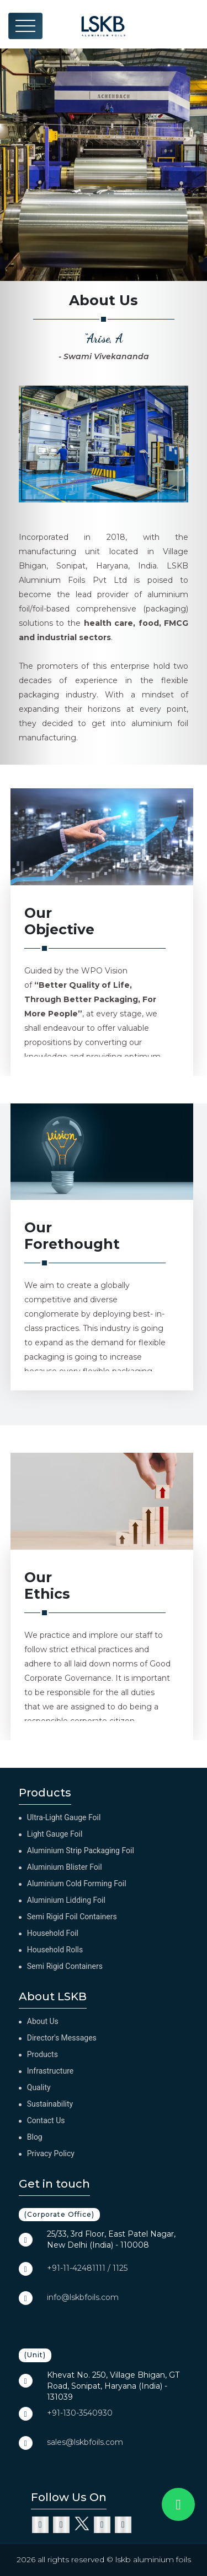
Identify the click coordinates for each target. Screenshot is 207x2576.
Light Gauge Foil (55, 1834)
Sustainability (50, 2103)
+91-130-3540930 (80, 2412)
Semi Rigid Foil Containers (72, 1916)
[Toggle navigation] (25, 26)
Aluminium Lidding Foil (66, 1900)
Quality (39, 2087)
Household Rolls (55, 1949)
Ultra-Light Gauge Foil (64, 1817)
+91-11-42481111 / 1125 (87, 2268)
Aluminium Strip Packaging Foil (80, 1850)
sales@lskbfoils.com (85, 2442)
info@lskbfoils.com (83, 2297)
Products (42, 2054)
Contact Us (46, 2120)
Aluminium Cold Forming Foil (76, 1883)
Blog (35, 2137)
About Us (43, 2021)
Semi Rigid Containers (65, 1966)
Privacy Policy (51, 2153)
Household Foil (52, 1933)
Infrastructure (50, 2070)
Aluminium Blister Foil (64, 1867)
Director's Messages (62, 2037)
